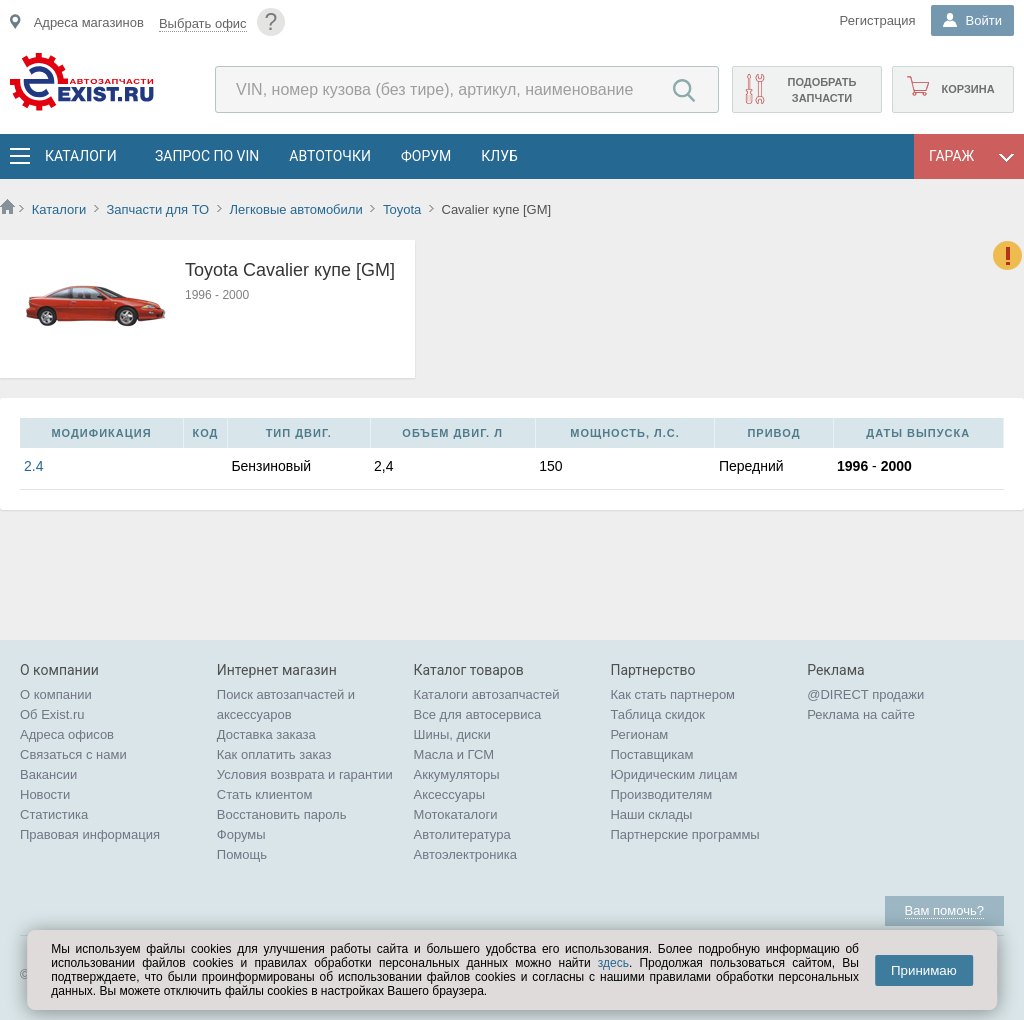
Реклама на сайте (861, 714)
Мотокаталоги (456, 814)
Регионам (639, 734)
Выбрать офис (203, 23)
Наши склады (651, 814)
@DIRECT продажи (865, 694)
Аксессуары (449, 794)
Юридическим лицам (673, 774)
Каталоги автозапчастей (487, 694)
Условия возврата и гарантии (305, 774)
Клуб (499, 156)
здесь (613, 963)
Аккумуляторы (457, 774)
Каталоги (80, 156)
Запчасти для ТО (157, 209)
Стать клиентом (265, 794)
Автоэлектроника (465, 854)
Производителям (661, 794)
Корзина (967, 89)
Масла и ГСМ (454, 754)
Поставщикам (651, 754)
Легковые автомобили (295, 209)
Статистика (54, 814)
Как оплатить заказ (274, 754)
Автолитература (462, 834)
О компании (56, 694)
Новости (45, 794)
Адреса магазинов (89, 22)
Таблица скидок (657, 714)
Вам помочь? (944, 910)
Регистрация (878, 20)
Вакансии (48, 774)
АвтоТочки (330, 156)
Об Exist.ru (52, 714)
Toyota (402, 209)
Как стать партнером (672, 694)
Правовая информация (90, 834)
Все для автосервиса (478, 714)
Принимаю (924, 970)
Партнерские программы (684, 834)
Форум (426, 156)
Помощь (242, 854)
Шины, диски (452, 734)
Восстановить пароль (282, 814)
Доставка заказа (266, 734)
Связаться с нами (73, 754)
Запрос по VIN (207, 156)
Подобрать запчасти (821, 90)
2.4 (33, 466)
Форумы (241, 834)
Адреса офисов (67, 734)
